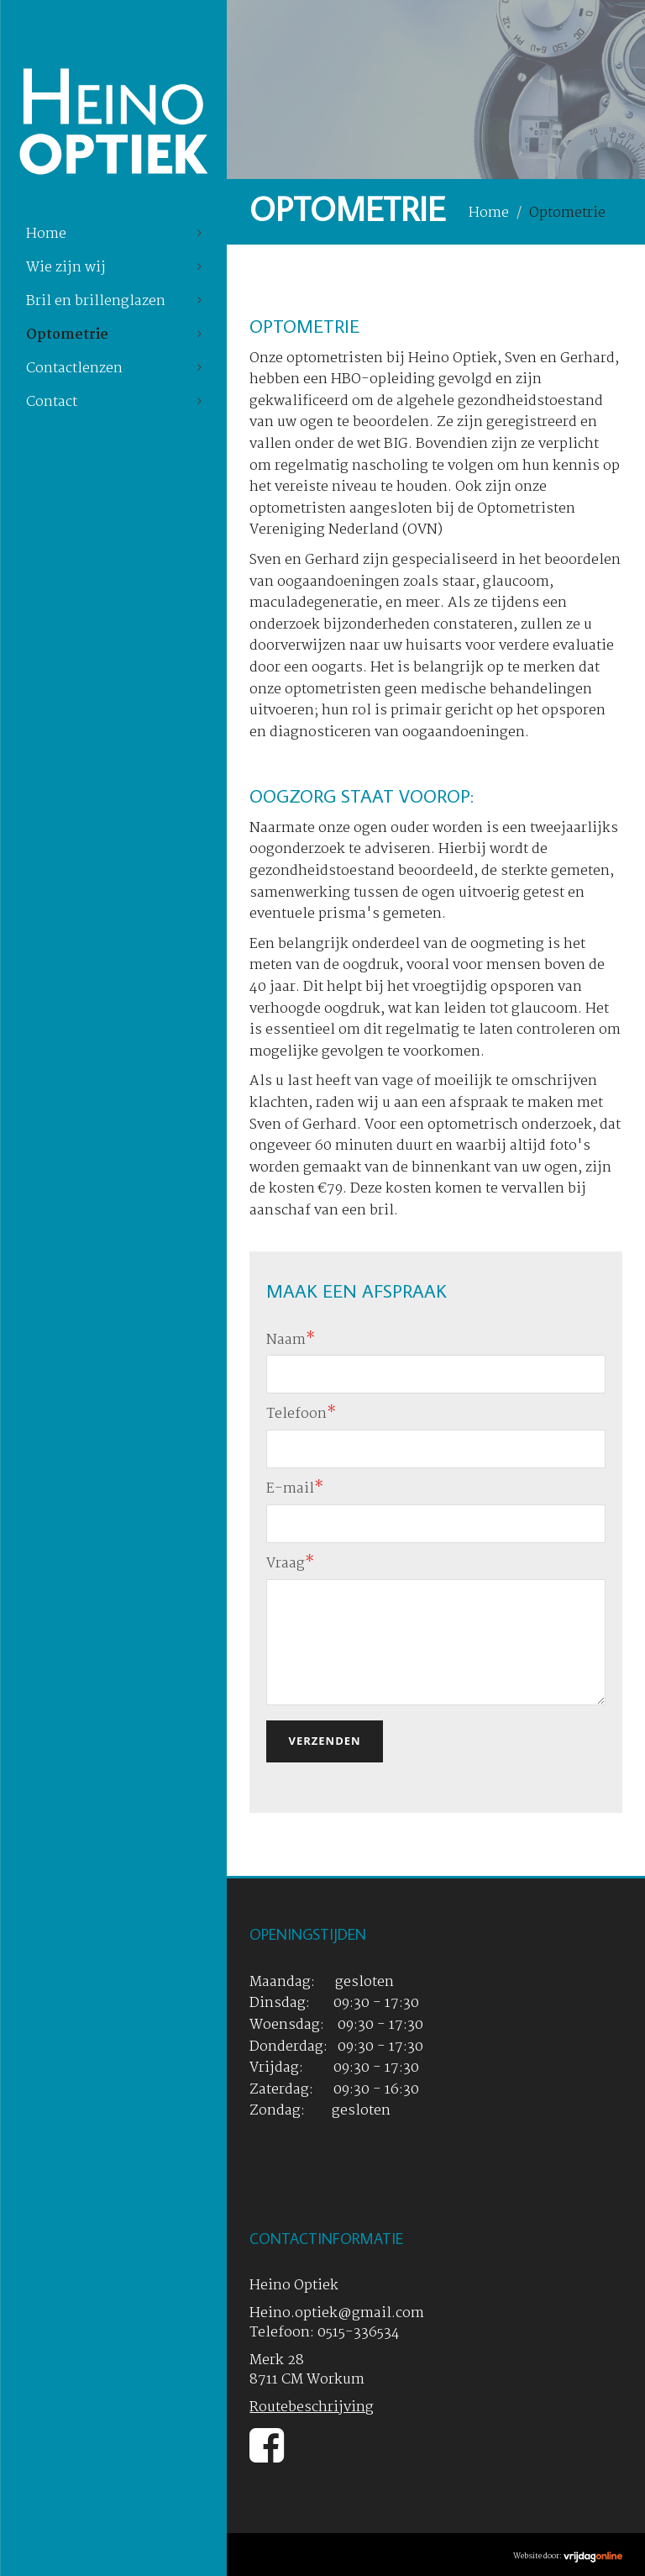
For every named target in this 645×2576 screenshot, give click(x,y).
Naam (290, 1340)
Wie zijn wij (66, 267)
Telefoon (301, 1414)
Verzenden (324, 1740)
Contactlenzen (74, 368)
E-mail (294, 1489)
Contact (51, 402)
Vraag (290, 1563)
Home (46, 234)
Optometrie (67, 335)
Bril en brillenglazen (95, 301)
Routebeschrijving (311, 2407)
